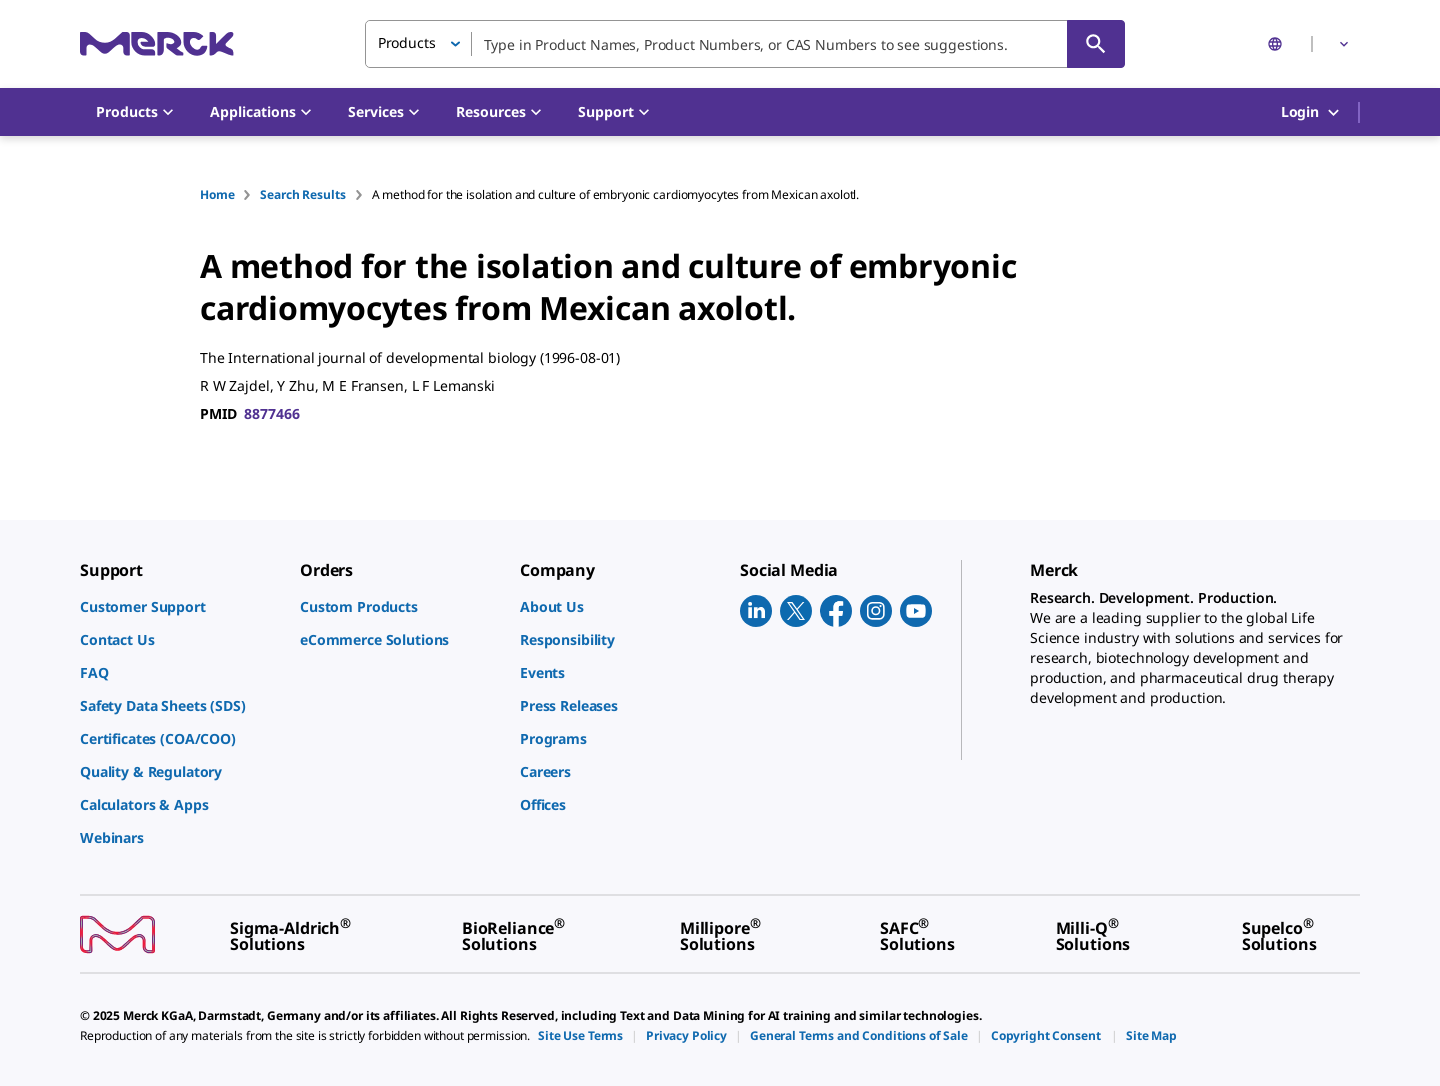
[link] (180, 606)
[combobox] (745, 44)
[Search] (1096, 44)
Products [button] (407, 42)
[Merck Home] (157, 43)
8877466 (271, 413)
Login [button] (1311, 112)
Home (217, 194)
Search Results (302, 194)
